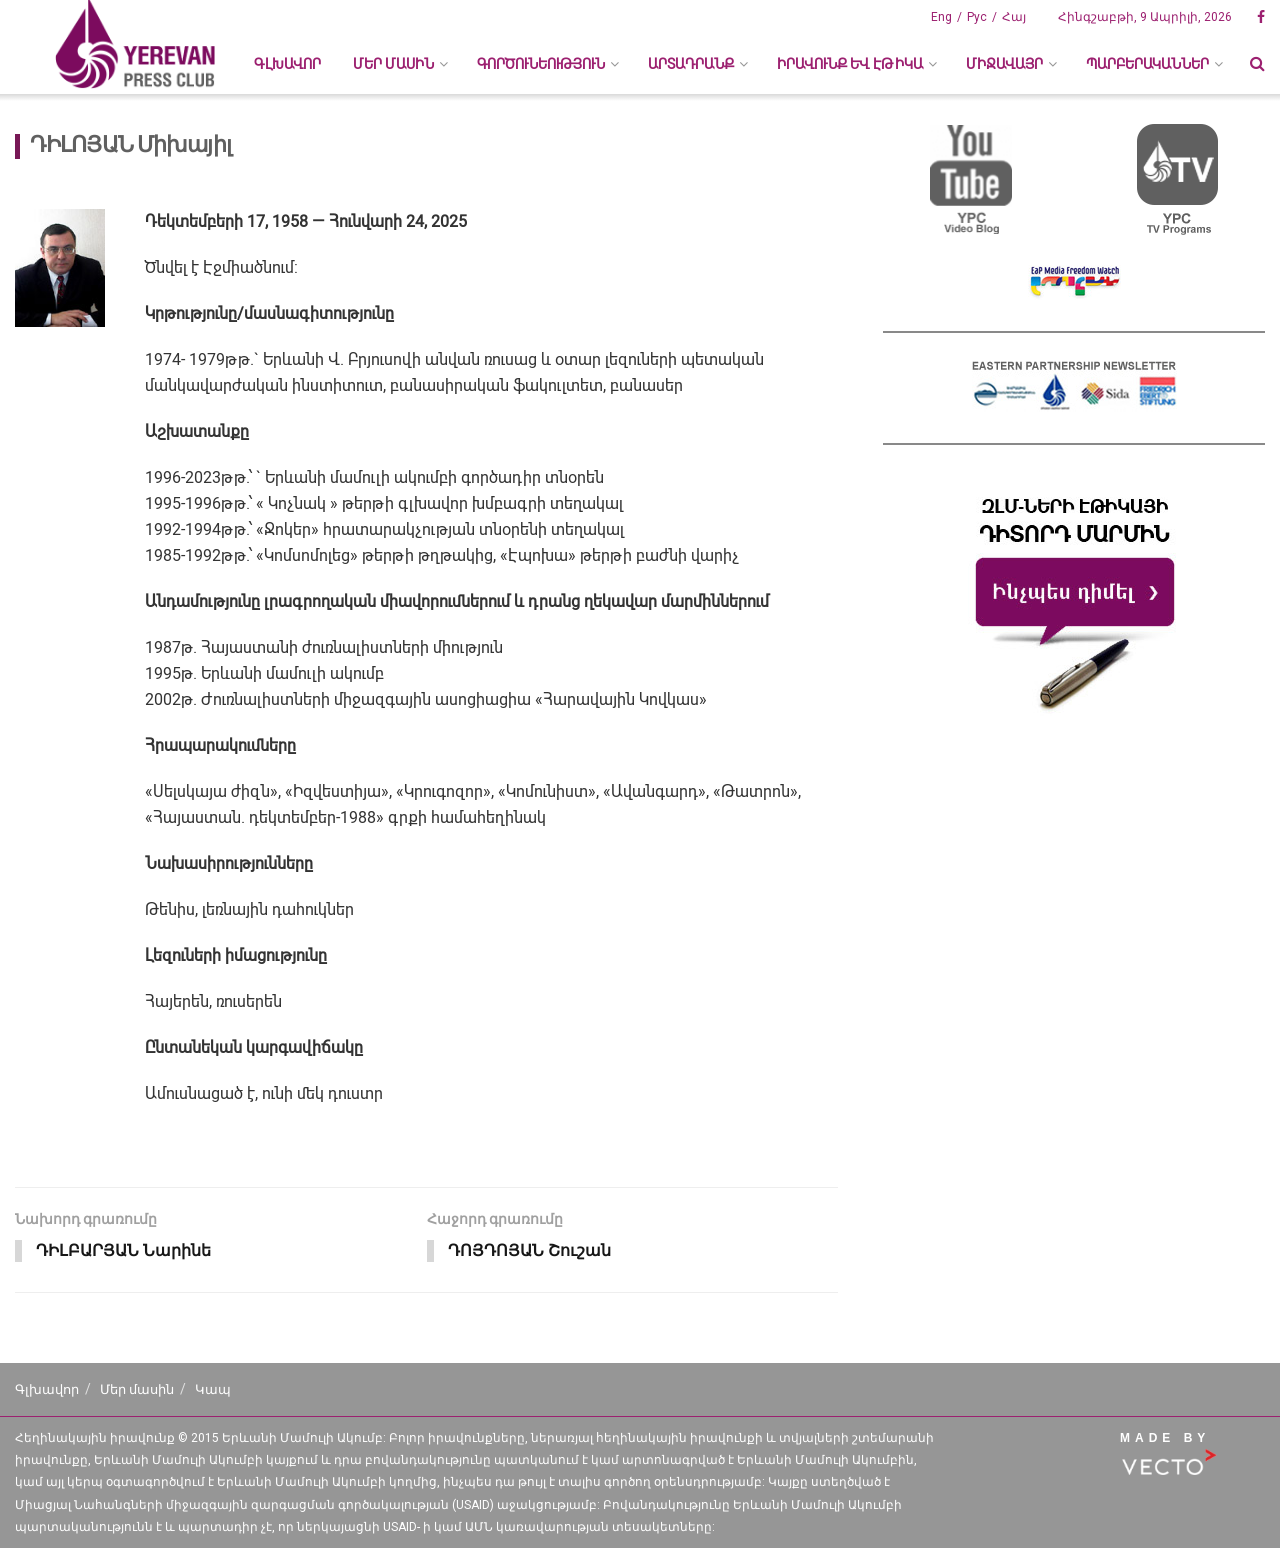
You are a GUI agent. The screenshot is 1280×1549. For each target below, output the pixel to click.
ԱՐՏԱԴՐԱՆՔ (691, 64)
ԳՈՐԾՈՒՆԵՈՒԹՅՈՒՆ (541, 64)
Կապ (213, 1390)
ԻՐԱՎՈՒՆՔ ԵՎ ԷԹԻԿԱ (850, 64)
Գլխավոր (287, 64)
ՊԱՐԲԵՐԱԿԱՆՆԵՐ (1147, 64)
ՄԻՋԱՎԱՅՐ (1004, 64)
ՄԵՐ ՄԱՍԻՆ (393, 64)
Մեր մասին (137, 1390)
